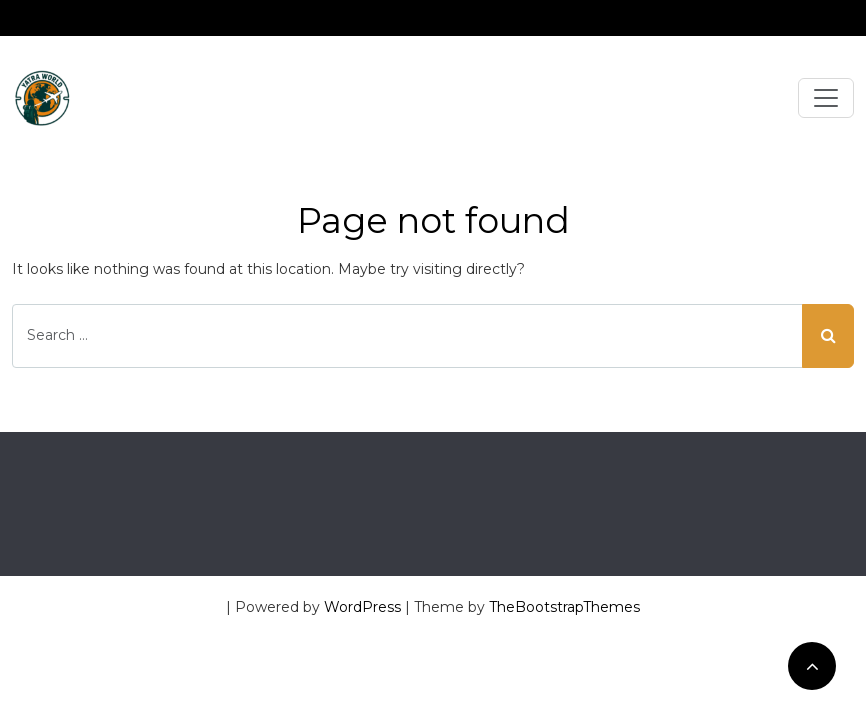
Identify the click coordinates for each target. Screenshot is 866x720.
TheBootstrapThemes (564, 607)
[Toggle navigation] (826, 98)
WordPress (362, 607)
